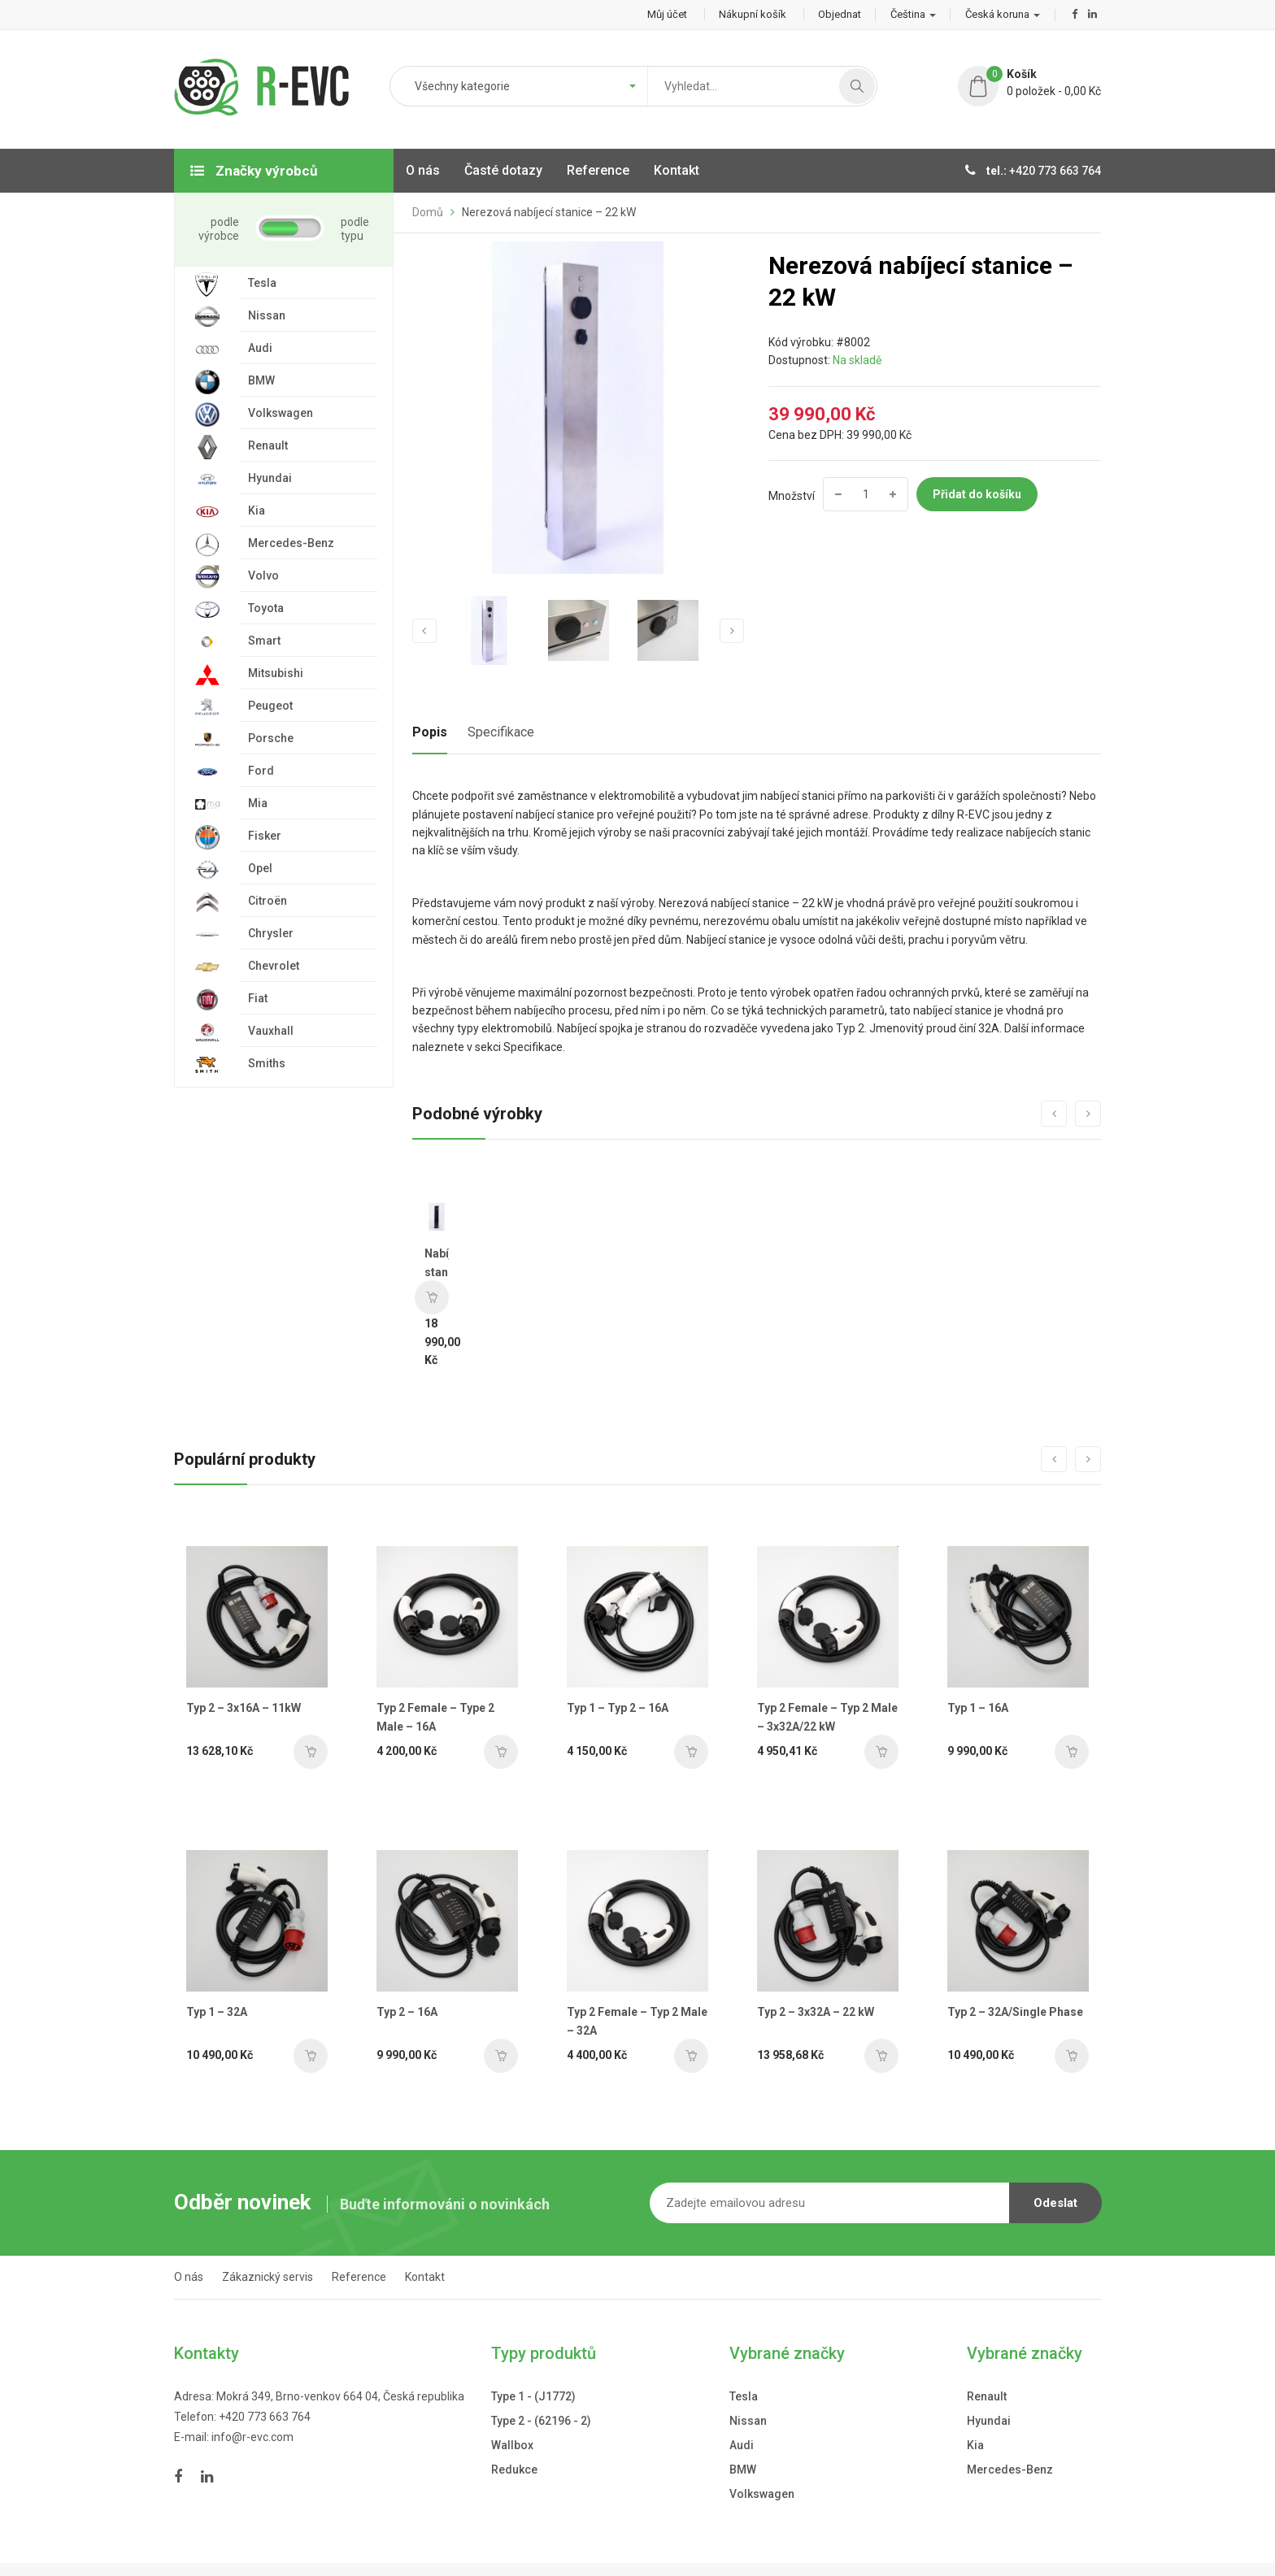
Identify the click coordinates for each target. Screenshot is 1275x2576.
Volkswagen (761, 2493)
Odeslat (1055, 2203)
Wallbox (512, 2445)
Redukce (514, 2469)
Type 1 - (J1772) (533, 2396)
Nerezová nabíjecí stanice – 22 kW (549, 212)
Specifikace (501, 732)
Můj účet (667, 14)
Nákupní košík (752, 14)
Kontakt (425, 2276)
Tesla (743, 2396)
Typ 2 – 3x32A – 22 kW (815, 2011)
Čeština (913, 14)
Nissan (748, 2420)
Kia (975, 2445)
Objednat (839, 14)
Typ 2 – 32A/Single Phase (1015, 2011)
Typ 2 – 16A (406, 2011)
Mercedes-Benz (1010, 2469)
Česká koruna (1002, 14)
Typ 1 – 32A (216, 2011)
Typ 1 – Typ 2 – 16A (617, 1707)
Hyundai (989, 2420)
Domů (427, 212)
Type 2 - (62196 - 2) (541, 2420)
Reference (359, 2276)
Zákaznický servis (267, 2276)
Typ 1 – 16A (977, 1707)
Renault (987, 2396)
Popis (429, 732)
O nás (188, 2276)
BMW (742, 2469)
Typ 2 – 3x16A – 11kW (243, 1707)
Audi (741, 2445)
